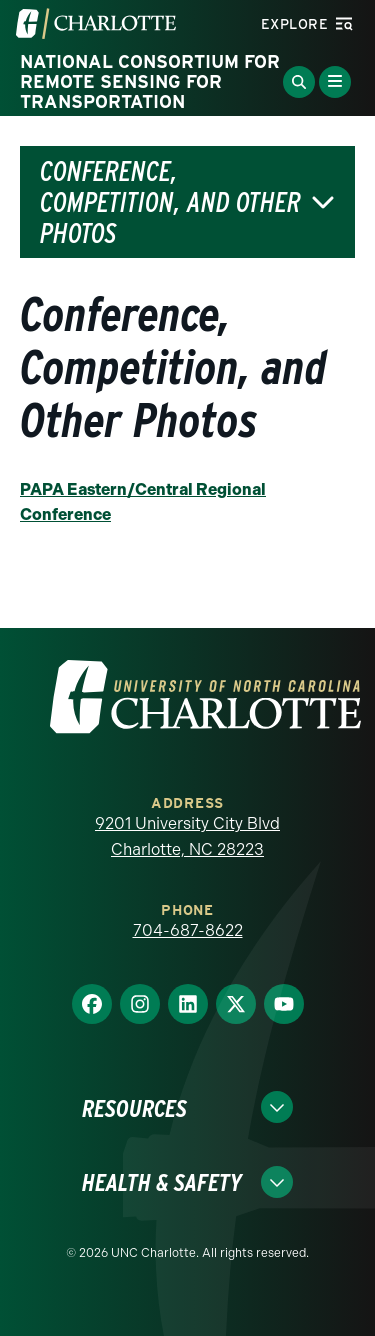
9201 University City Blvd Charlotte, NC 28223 (187, 836)
